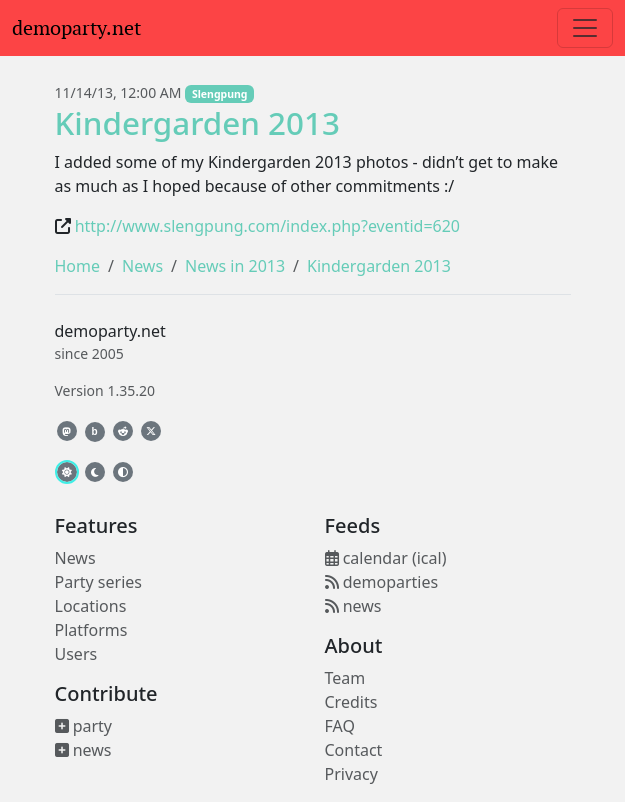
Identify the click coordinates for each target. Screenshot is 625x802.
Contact (354, 750)
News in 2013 (235, 266)
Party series (98, 582)
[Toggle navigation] (585, 28)
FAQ (340, 726)
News (142, 266)
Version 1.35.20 (105, 390)
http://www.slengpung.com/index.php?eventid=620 (267, 226)
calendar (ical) (386, 558)
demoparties (382, 582)
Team (345, 678)
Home (78, 266)
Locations (91, 606)
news (83, 750)
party (84, 726)
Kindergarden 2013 (197, 122)
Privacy (351, 774)
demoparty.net (76, 28)
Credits (351, 702)
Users (76, 654)
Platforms (91, 630)
